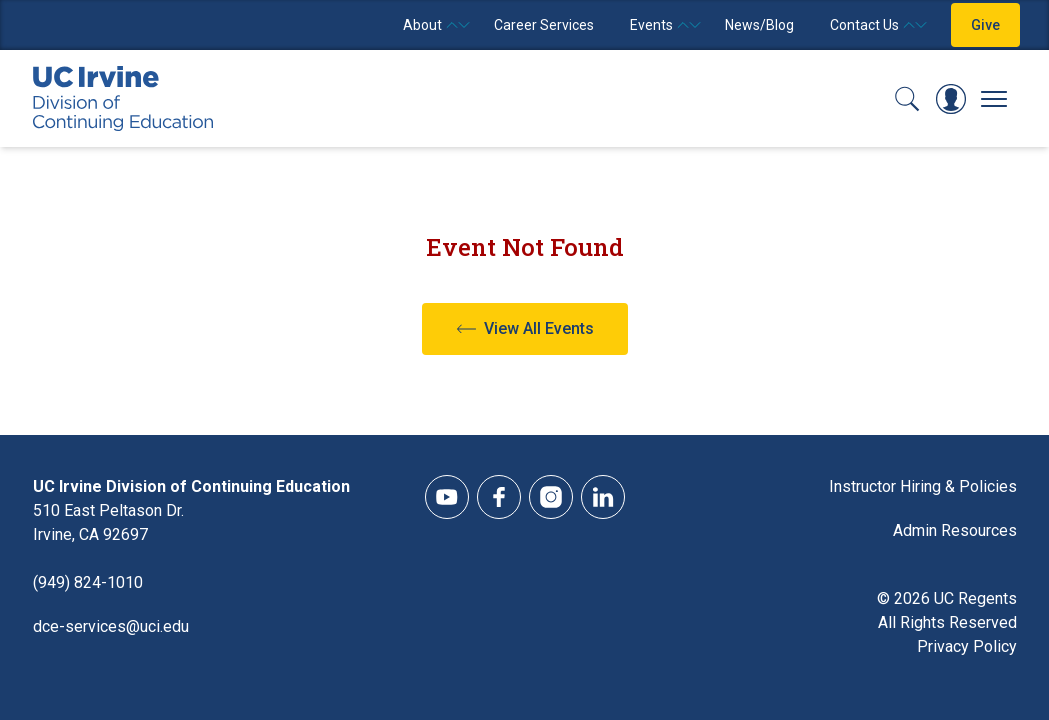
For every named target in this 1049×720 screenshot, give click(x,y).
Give (985, 25)
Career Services (544, 25)
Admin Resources (955, 530)
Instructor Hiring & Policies (923, 486)
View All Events (539, 328)
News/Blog (759, 25)
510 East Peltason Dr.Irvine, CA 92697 (108, 522)
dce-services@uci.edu (111, 626)
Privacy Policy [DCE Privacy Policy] (967, 646)
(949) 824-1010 (88, 582)
